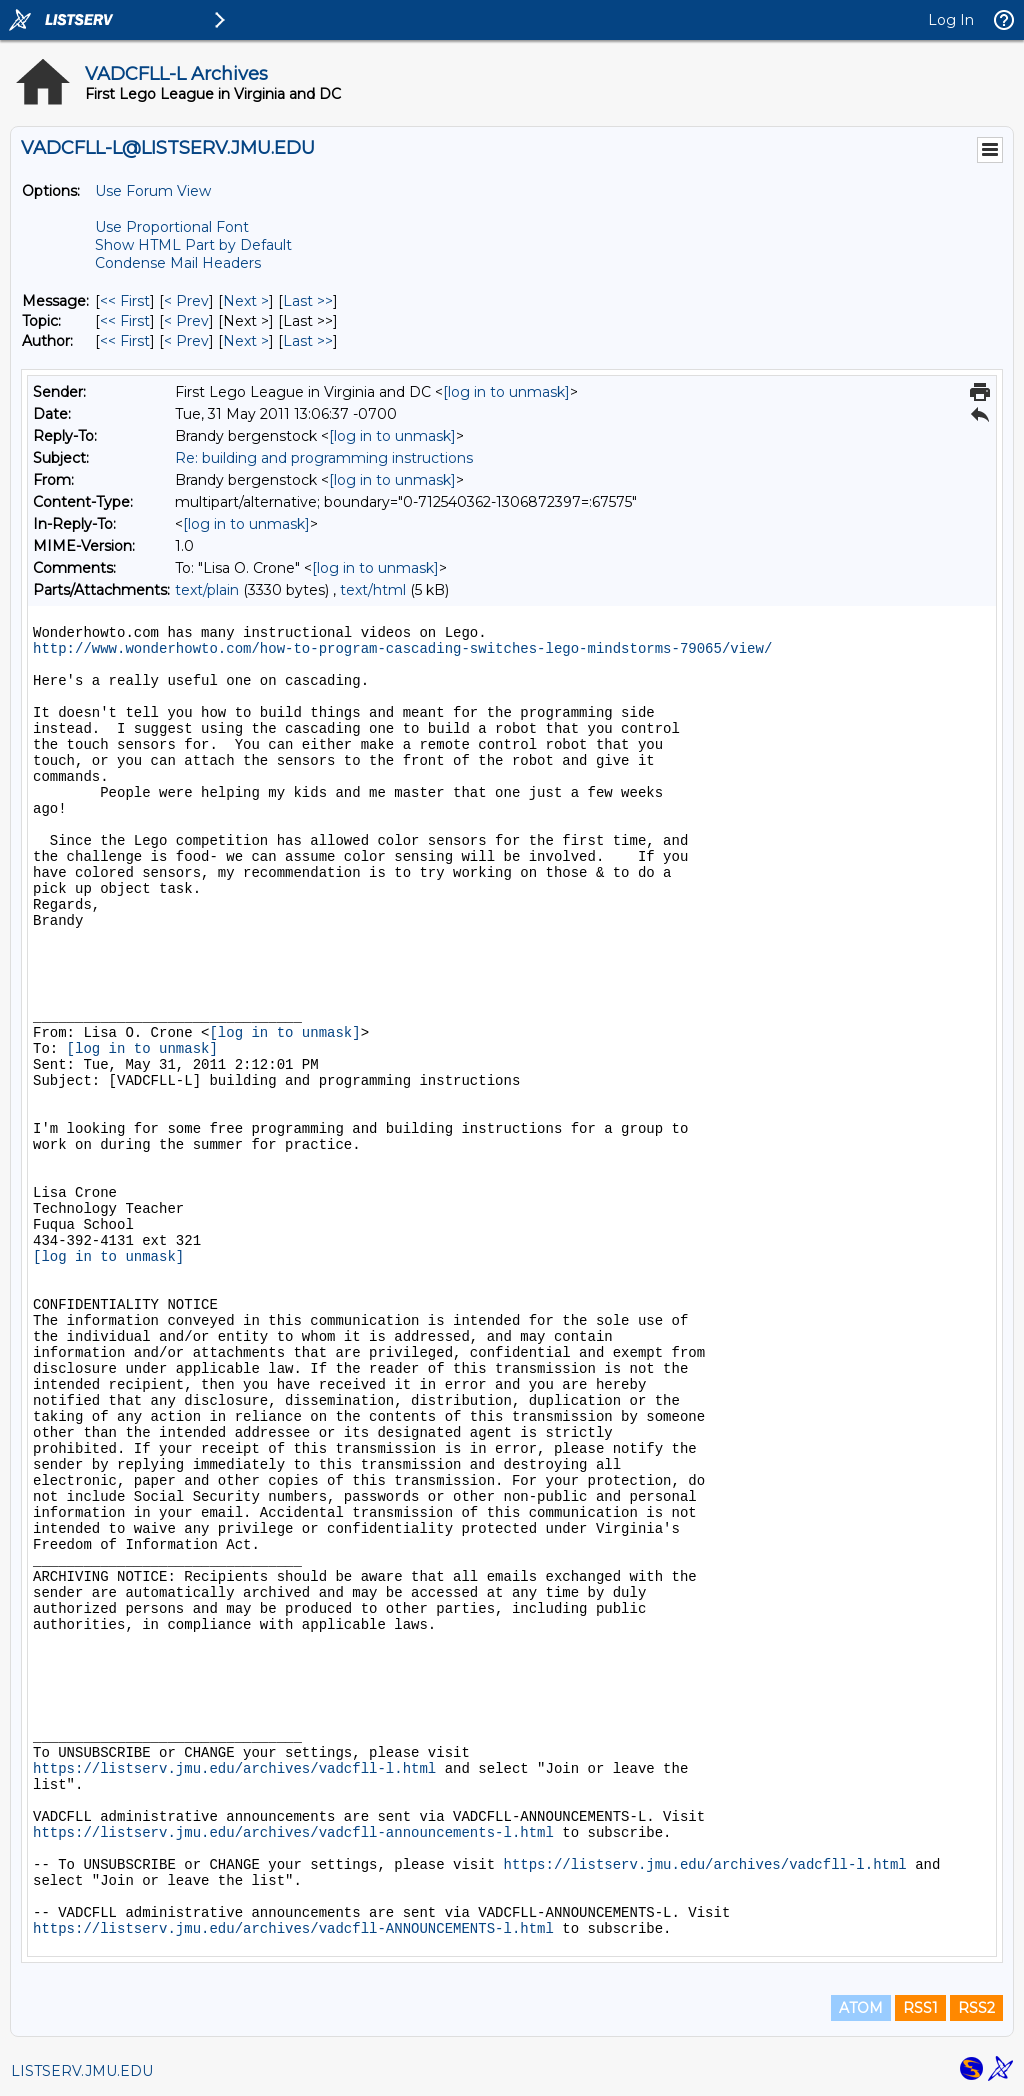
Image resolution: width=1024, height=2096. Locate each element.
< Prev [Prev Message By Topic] (186, 321)
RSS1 (920, 2008)
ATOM (861, 2008)
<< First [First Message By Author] (125, 341)
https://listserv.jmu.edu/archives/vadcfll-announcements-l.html (293, 1833)
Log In (951, 20)
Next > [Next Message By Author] (246, 341)
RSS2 (976, 2008)
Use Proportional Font (172, 227)
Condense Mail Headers (178, 263)
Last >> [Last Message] (308, 301)
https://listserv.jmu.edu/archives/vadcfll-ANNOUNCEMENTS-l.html (293, 1929)
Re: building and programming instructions (324, 458)
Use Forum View (153, 191)
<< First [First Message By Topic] (125, 321)
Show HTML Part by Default (193, 245)
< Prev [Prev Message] (186, 301)
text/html (373, 590)
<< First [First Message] (125, 301)
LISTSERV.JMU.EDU (82, 2071)
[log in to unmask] (506, 392)
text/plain (207, 590)
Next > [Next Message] (246, 301)
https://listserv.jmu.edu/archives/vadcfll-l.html (234, 1769)
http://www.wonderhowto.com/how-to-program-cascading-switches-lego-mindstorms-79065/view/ (402, 649)
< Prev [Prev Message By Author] (186, 341)
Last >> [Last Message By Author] (308, 341)
